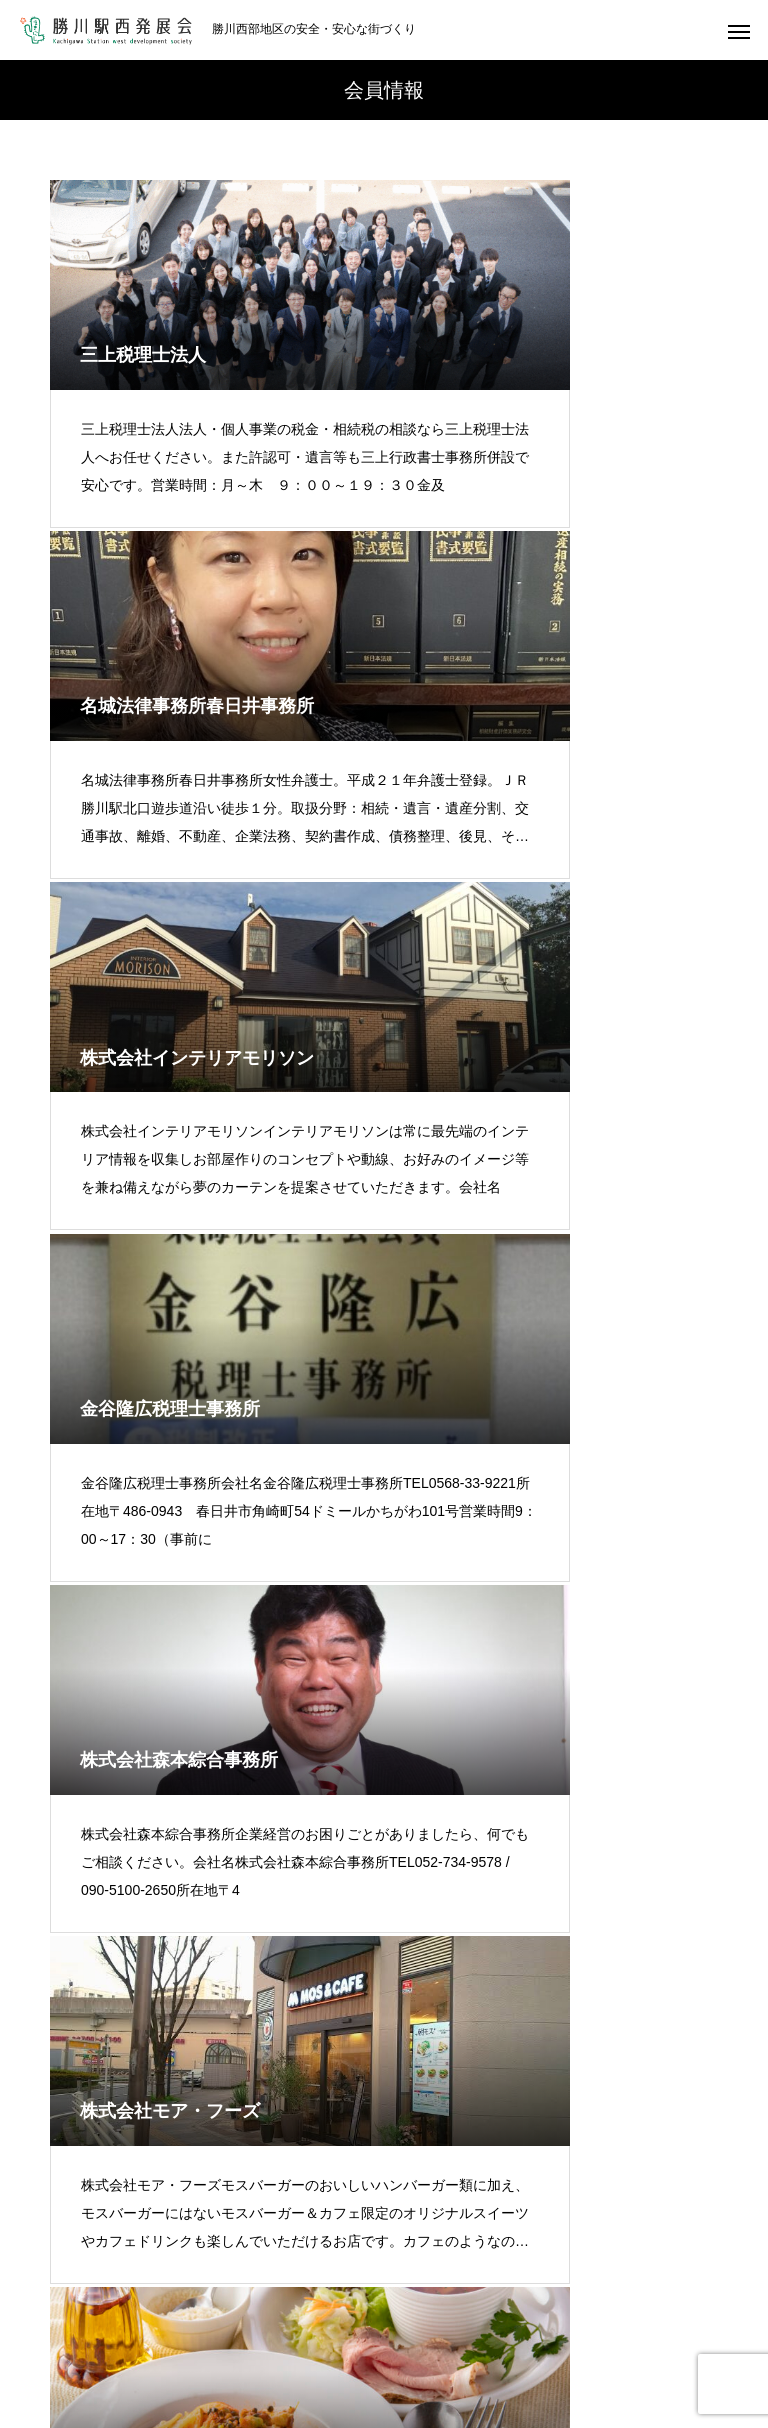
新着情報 (329, 2338)
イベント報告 (584, 2314)
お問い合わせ (521, 2338)
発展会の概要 (142, 2314)
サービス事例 (708, 2314)
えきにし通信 (460, 2314)
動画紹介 (233, 2338)
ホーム (39, 2314)
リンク (418, 2338)
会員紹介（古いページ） (301, 2314)
